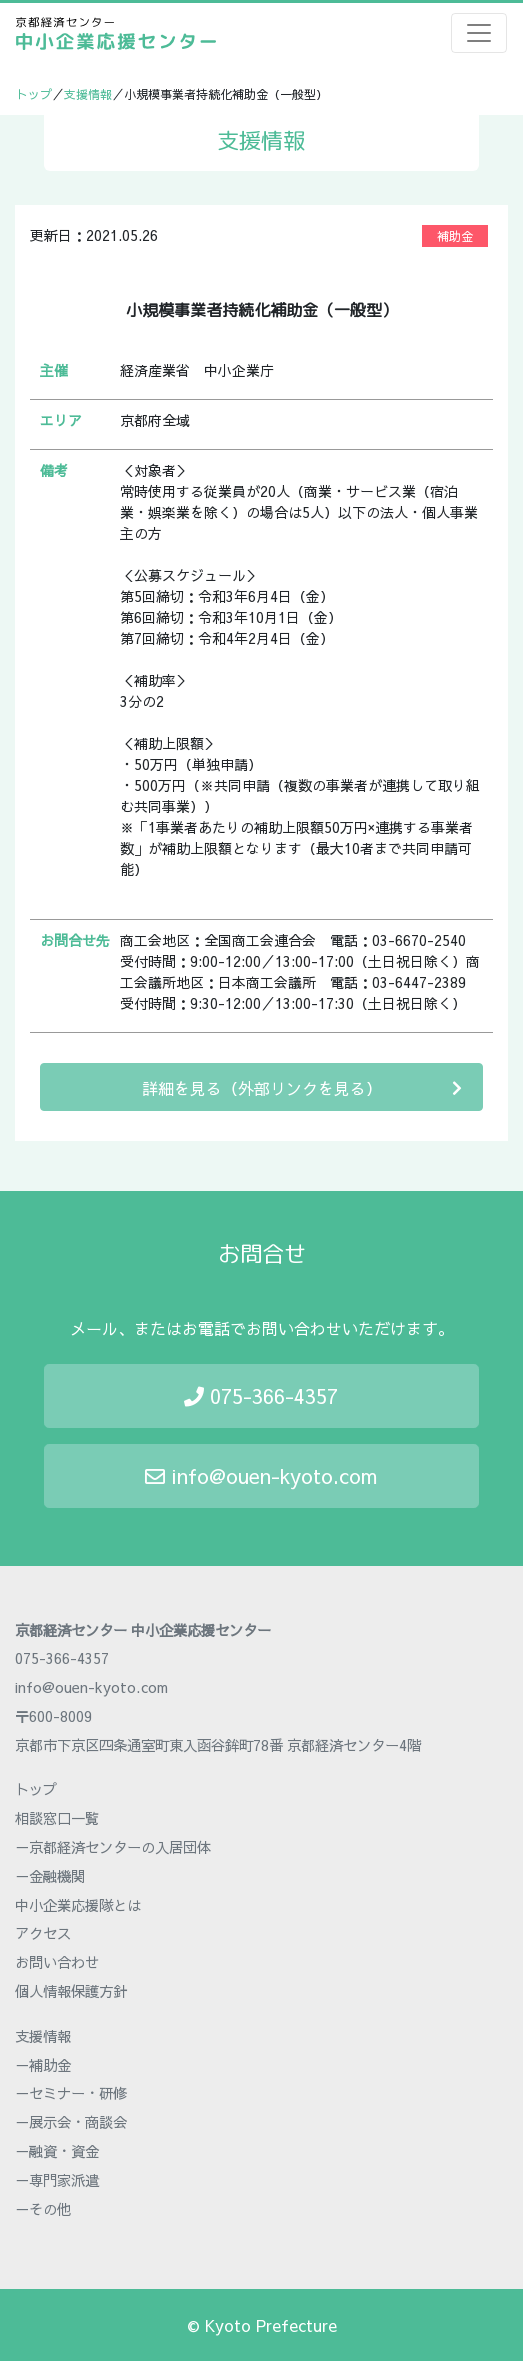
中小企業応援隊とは (78, 1905)
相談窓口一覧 (57, 1818)
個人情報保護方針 (71, 1991)
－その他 (43, 2209)
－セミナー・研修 (71, 2093)
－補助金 (43, 2065)
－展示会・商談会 (71, 2122)
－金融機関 (50, 1876)
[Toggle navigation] (479, 33)
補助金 (455, 236)
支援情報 (88, 94)
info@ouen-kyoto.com (261, 1475)
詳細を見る (302, 1087)
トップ (34, 94)
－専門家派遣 (57, 2180)
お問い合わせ (57, 1962)
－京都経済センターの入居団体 (113, 1847)
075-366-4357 (261, 1395)
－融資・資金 (57, 2151)
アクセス (43, 1933)
